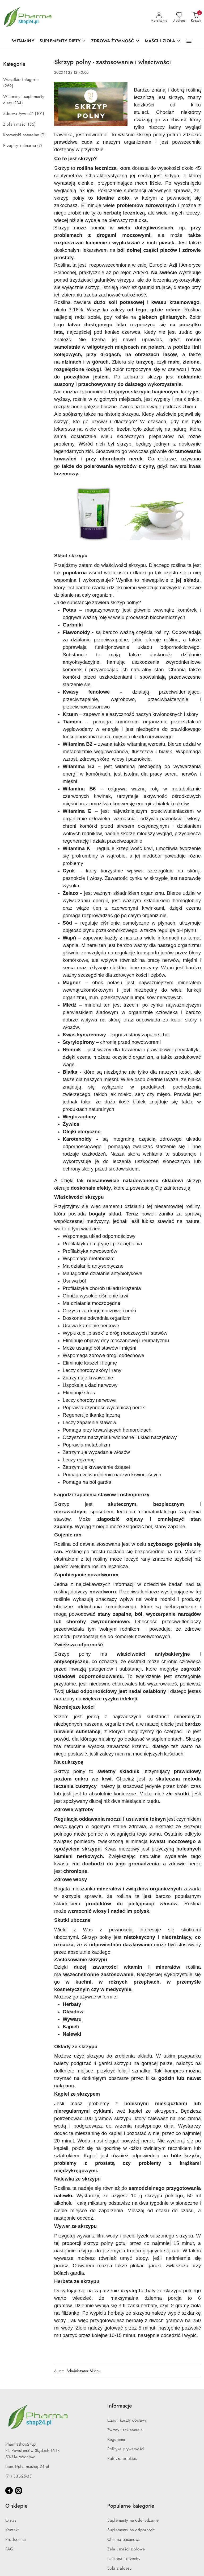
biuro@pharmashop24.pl (27, 2467)
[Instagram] (18, 2490)
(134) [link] (18, 103)
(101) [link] (39, 114)
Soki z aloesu (119, 2568)
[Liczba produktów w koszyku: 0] (196, 17)
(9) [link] (42, 135)
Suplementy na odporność (131, 2530)
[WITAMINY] (23, 41)
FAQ (9, 2549)
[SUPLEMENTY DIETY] (63, 41)
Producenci (15, 2539)
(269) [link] (8, 86)
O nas (10, 2520)
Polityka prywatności (125, 2449)
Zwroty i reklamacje (125, 2430)
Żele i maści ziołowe (126, 2549)
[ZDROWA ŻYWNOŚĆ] (115, 41)
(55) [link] (32, 124)
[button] (189, 41)
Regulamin (116, 2439)
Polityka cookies (122, 2459)
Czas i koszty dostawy (127, 2420)
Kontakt (12, 2530)
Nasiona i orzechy (123, 2559)
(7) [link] (39, 146)
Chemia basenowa (124, 2539)
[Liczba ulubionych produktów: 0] (179, 17)
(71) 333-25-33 (18, 2476)
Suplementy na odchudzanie (133, 2520)
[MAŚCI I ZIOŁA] (163, 41)
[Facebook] (9, 2490)
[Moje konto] (159, 17)
